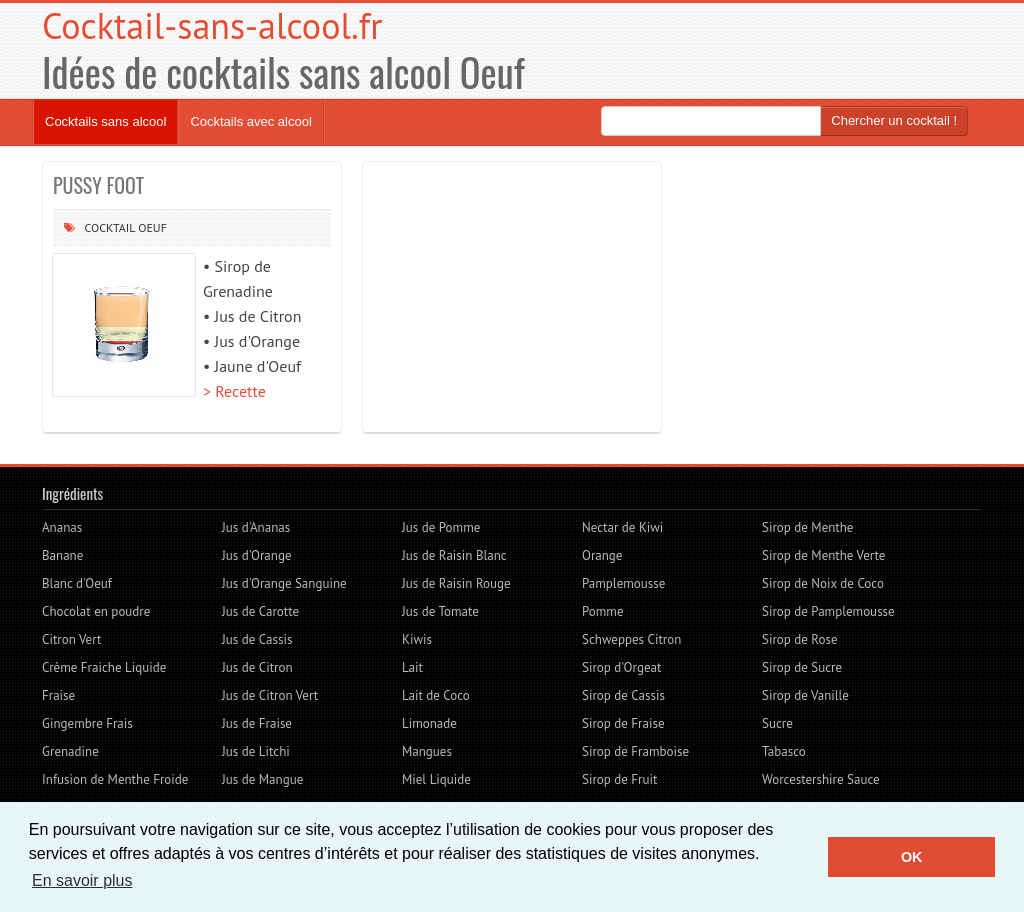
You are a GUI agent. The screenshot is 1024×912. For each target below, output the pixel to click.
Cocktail (109, 227)
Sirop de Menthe (807, 527)
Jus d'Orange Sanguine (284, 583)
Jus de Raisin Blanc (454, 555)
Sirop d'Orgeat (621, 667)
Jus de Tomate (440, 611)
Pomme (602, 611)
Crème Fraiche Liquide (104, 667)
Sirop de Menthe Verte (823, 555)
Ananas (62, 527)
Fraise (58, 695)
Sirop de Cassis (623, 695)
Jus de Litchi (256, 751)
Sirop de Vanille (805, 695)
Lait (412, 667)
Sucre (777, 723)
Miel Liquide (436, 779)
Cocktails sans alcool (105, 121)
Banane (62, 555)
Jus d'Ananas (256, 527)
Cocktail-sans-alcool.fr (212, 25)
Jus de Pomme (441, 527)
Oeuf (152, 227)
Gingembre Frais (87, 723)
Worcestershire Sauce (821, 779)
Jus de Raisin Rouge (456, 583)
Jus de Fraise (257, 723)
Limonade (429, 723)
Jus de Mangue (262, 779)
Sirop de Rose (800, 639)
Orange (602, 555)
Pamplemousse (623, 583)
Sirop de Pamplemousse (828, 611)
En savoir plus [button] (82, 880)
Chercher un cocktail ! (894, 120)
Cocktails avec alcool (250, 121)
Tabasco (784, 751)
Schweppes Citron (631, 639)
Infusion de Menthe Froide (115, 779)
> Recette (234, 391)
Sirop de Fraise (623, 723)
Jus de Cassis (257, 639)
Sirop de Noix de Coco (823, 583)
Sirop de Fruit (619, 779)
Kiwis (417, 639)
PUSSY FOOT (98, 185)
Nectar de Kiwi (622, 527)
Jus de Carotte (260, 611)
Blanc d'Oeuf (77, 583)
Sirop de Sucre (802, 667)
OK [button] (912, 857)
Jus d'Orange (257, 555)
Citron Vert (71, 639)
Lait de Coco (436, 695)
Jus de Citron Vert (270, 695)
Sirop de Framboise (635, 751)
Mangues (427, 751)
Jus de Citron (257, 667)
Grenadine (70, 751)
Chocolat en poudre (96, 611)
